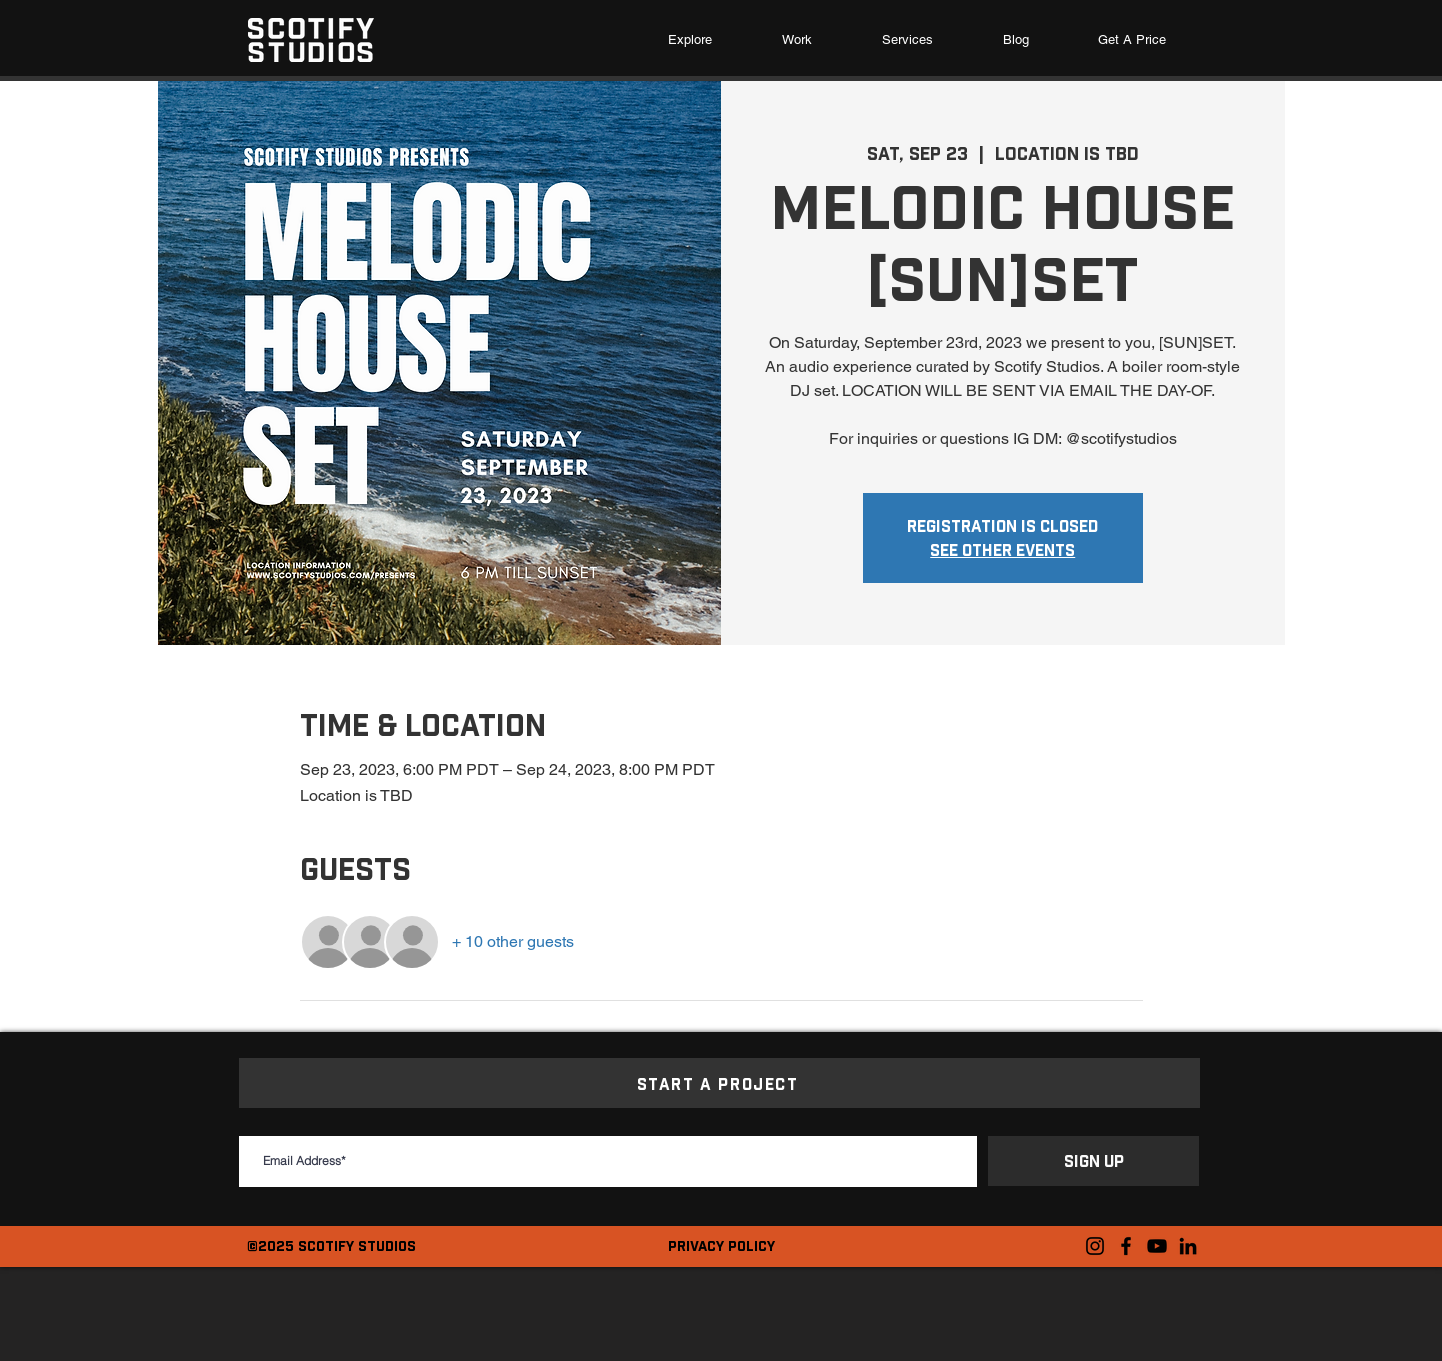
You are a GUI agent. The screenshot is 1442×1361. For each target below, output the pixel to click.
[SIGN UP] (1093, 1161)
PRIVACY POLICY (721, 1245)
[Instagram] (1095, 1246)
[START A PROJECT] (719, 1083)
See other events (1002, 549)
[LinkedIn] (1188, 1246)
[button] (907, 40)
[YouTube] (1157, 1246)
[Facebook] (1126, 1246)
